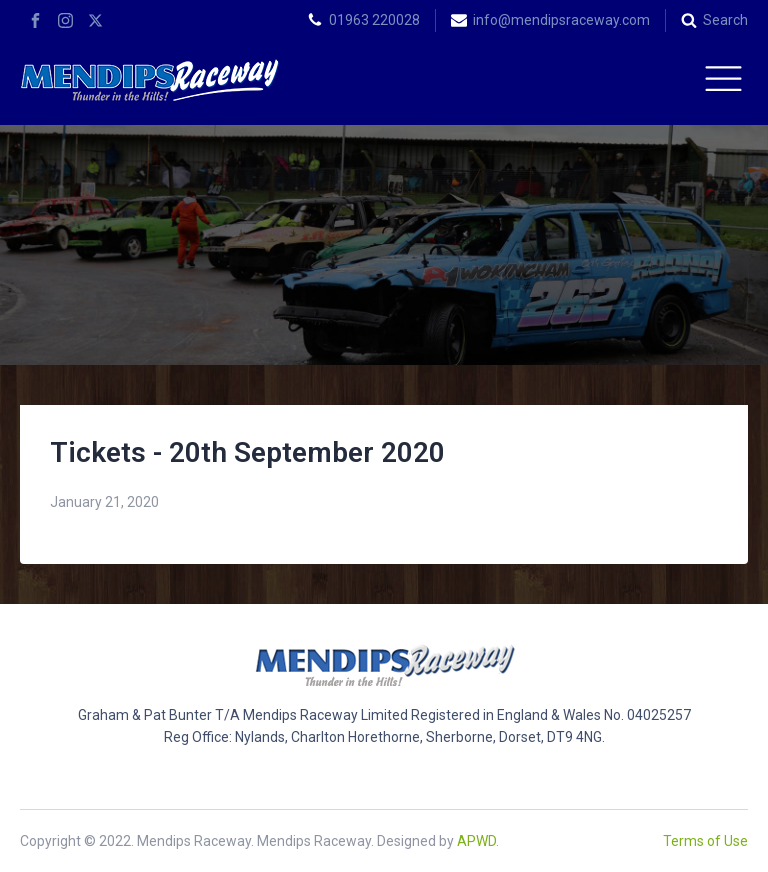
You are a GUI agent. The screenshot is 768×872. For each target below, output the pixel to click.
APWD (476, 841)
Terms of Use (705, 841)
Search (725, 20)
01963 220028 (374, 20)
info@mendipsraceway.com (561, 20)
